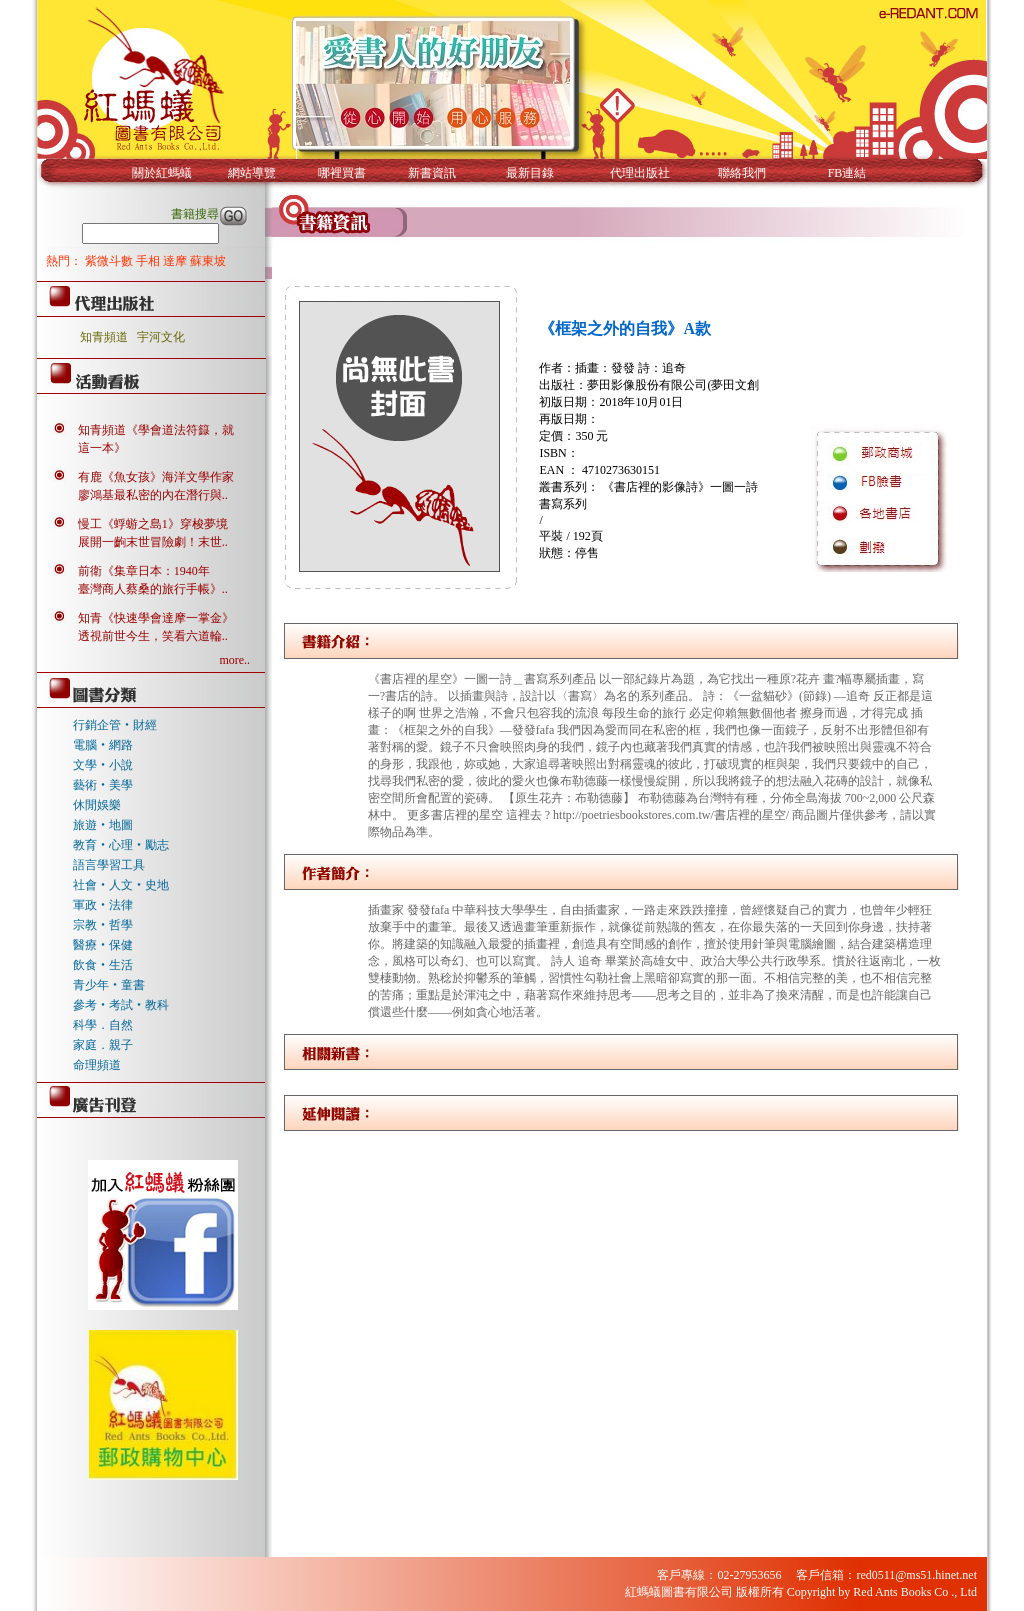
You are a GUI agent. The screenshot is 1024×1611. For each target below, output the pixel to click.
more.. (234, 660)
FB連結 (847, 173)
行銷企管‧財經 (115, 725)
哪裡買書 (342, 173)
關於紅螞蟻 (162, 173)
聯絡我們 (742, 173)
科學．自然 (103, 1025)
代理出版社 (640, 173)
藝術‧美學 (103, 785)
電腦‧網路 (103, 745)
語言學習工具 (109, 865)
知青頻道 (104, 337)
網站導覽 (252, 173)
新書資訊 (432, 173)
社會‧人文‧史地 (121, 885)
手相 (149, 261)
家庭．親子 (103, 1045)
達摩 (176, 261)
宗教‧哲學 (103, 925)
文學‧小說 (103, 765)
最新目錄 (530, 173)
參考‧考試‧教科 (121, 1005)
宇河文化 (161, 337)
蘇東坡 (208, 261)
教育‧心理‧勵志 (121, 845)
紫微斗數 (110, 261)
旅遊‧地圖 (103, 825)
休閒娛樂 (97, 805)
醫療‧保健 (103, 945)
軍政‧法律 (103, 905)
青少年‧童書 (109, 985)
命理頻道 (97, 1065)
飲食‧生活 (103, 965)
